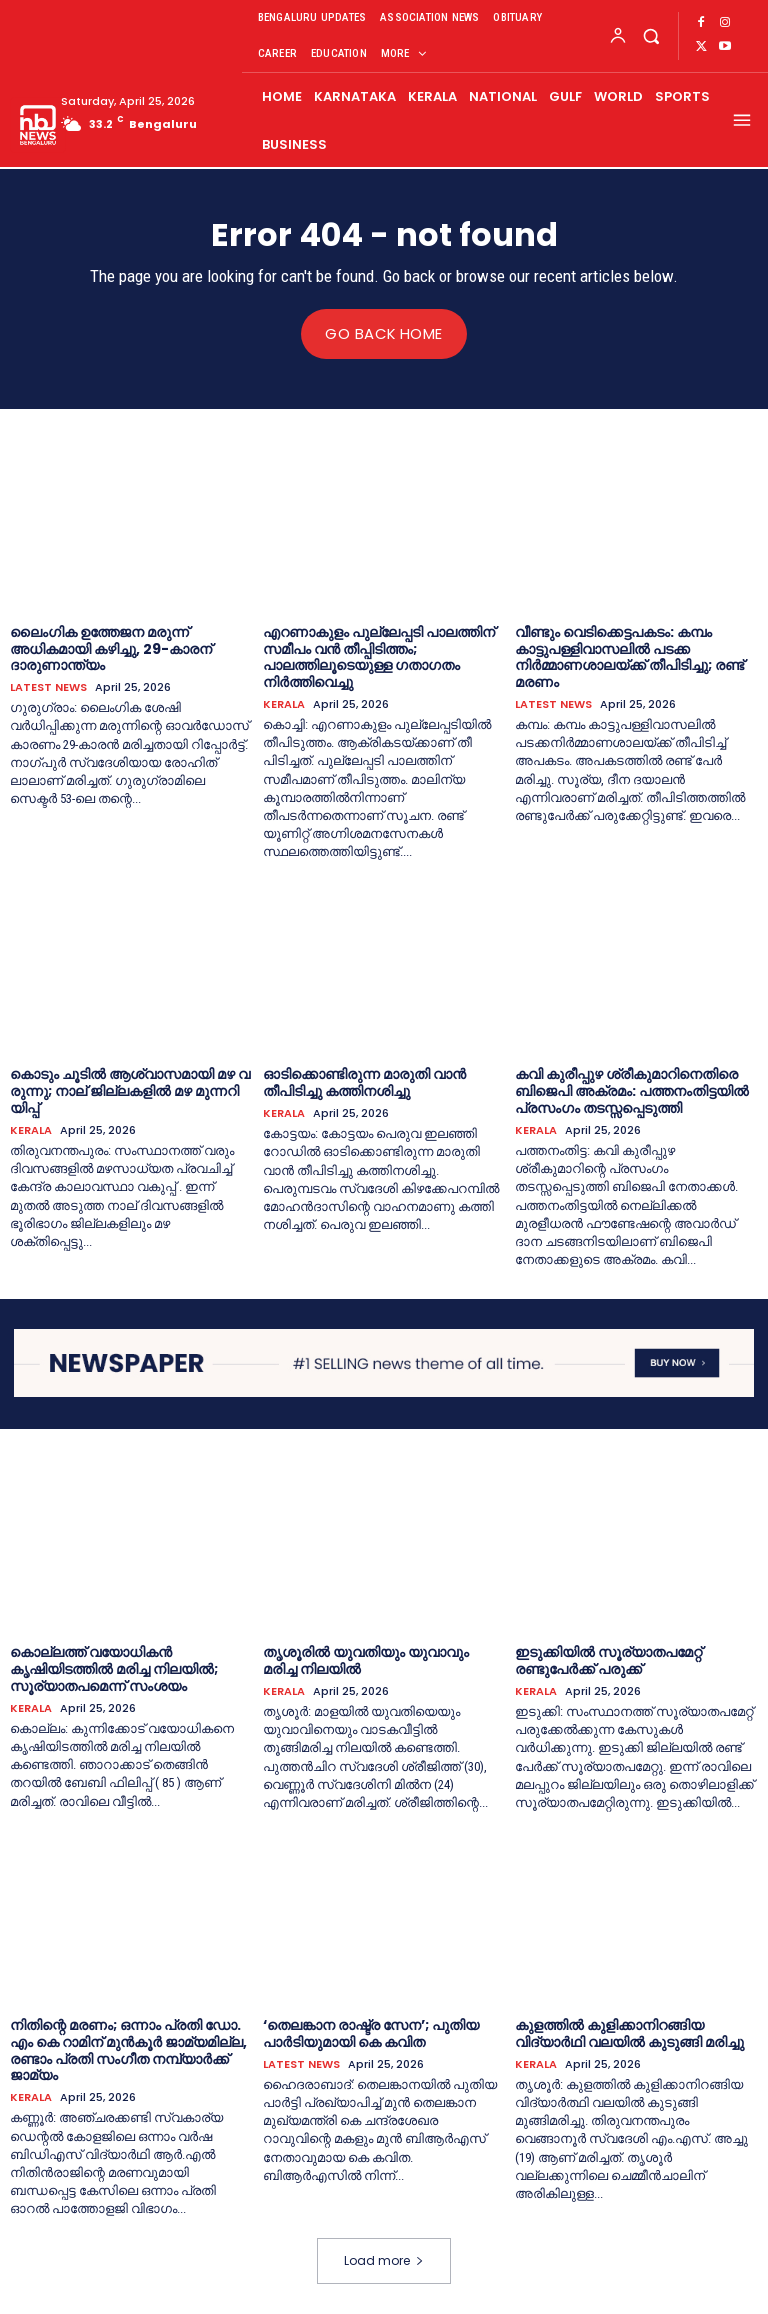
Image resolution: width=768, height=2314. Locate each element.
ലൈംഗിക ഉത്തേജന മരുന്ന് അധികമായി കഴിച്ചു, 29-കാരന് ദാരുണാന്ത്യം (111, 648)
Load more (384, 2260)
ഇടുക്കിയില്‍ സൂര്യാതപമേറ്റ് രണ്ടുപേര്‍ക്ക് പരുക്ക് (608, 1660)
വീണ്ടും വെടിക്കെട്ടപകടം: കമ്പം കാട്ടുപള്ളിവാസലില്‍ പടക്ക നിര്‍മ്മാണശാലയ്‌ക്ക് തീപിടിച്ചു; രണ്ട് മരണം (629, 656)
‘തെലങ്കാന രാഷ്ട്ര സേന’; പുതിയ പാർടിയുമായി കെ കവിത (371, 2032)
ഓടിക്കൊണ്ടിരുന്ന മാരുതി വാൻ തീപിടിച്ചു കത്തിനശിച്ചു (364, 1082)
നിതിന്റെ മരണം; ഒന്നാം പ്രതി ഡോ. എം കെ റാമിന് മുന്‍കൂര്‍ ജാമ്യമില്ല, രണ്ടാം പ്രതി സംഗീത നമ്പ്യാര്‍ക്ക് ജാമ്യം (128, 2049)
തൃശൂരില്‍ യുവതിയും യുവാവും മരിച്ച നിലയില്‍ (366, 1660)
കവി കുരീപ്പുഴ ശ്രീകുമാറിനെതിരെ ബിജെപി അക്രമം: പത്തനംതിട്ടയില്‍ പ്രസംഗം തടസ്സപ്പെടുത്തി (632, 1091)
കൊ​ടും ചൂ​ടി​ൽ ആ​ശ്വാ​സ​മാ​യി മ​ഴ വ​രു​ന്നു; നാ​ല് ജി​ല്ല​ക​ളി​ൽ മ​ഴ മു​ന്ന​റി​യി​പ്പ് (130, 1091)
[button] (650, 35)
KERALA (284, 703)
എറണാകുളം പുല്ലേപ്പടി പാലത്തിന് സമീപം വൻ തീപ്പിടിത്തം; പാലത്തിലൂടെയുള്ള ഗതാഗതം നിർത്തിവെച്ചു (379, 656)
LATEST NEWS (48, 687)
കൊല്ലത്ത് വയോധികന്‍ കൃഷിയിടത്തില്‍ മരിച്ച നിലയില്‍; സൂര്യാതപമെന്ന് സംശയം (114, 1669)
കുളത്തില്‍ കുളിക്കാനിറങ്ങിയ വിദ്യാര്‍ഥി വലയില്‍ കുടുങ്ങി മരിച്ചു (629, 2032)
